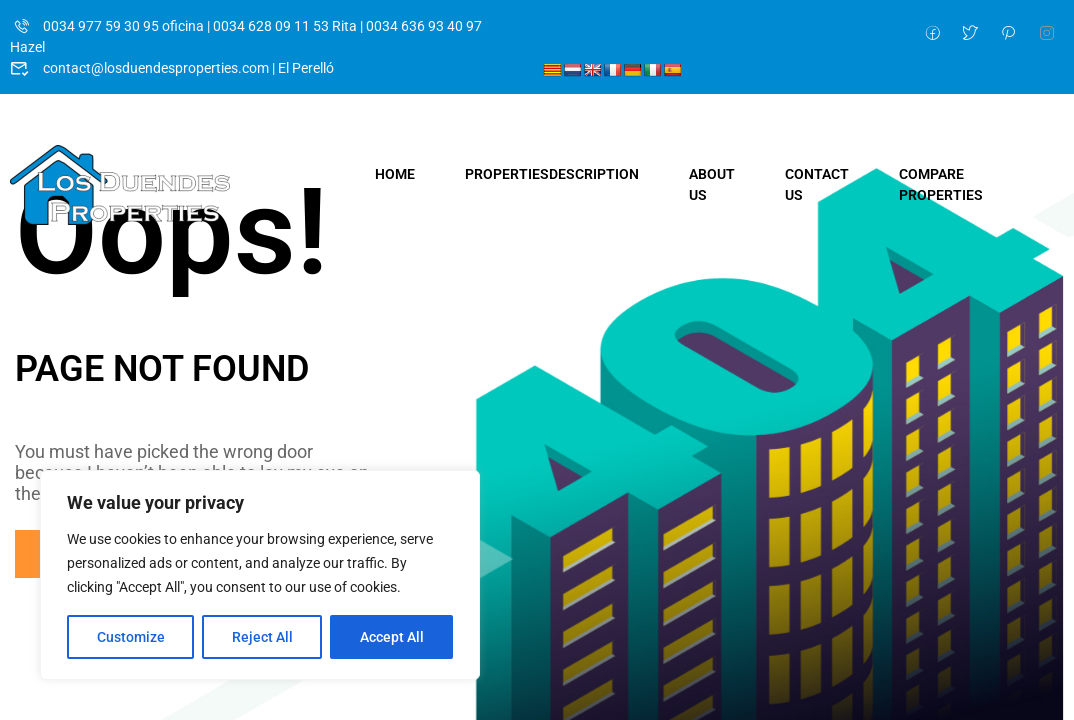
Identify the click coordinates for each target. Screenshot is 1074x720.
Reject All (262, 637)
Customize (131, 637)
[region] (260, 575)
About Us (712, 184)
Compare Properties (941, 184)
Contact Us (817, 184)
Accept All (392, 637)
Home (395, 174)
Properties (552, 174)
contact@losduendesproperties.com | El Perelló (172, 68)
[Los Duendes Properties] (120, 184)
